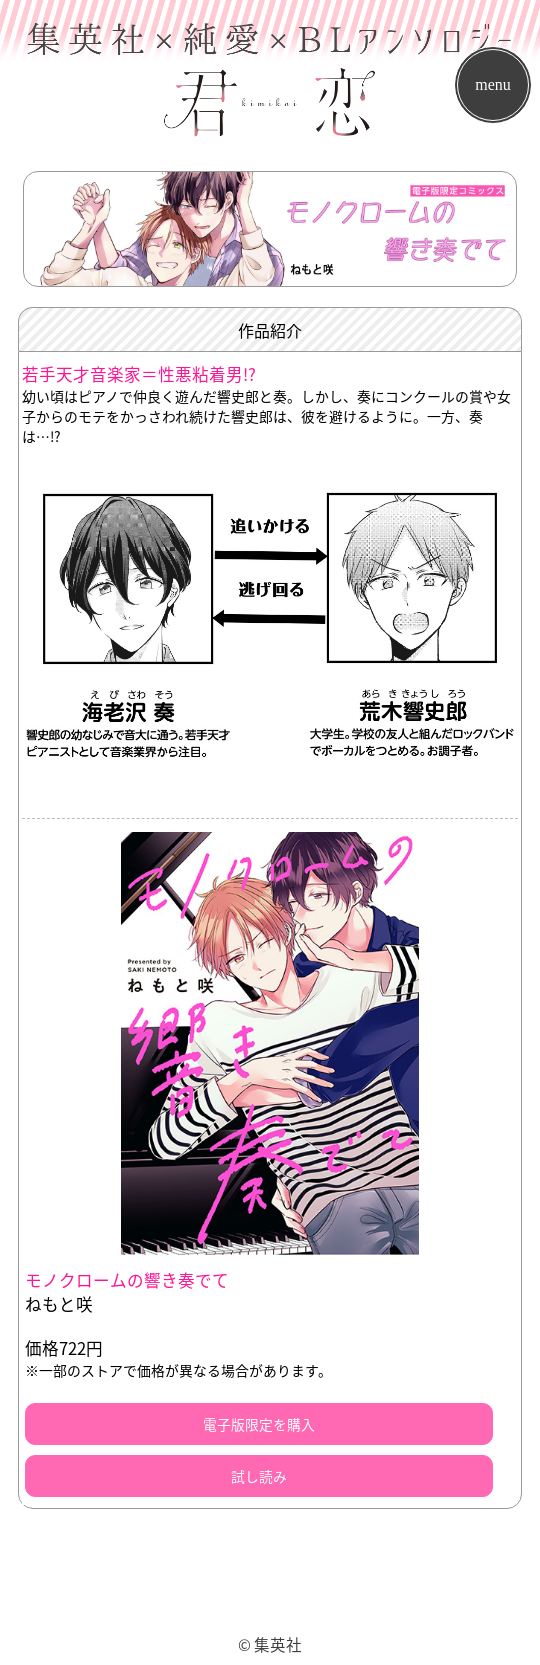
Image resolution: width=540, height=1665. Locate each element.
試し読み (259, 1476)
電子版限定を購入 (259, 1424)
